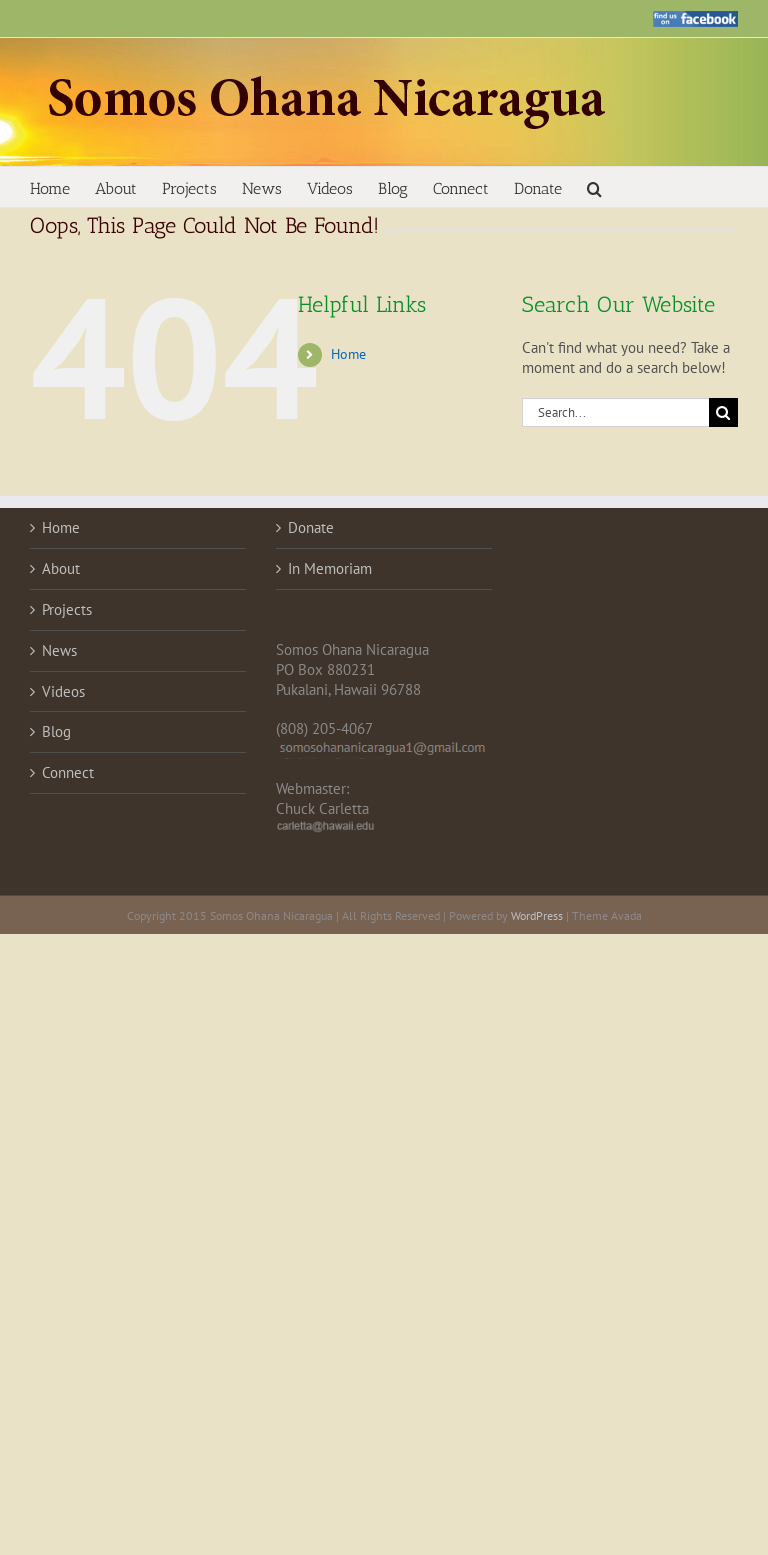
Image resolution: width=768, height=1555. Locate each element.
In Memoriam (330, 568)
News (59, 650)
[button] (594, 187)
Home (348, 354)
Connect (68, 772)
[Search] (723, 412)
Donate (311, 527)
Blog (56, 731)
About (61, 568)
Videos (63, 691)
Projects (67, 609)
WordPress (537, 915)
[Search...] (615, 412)
